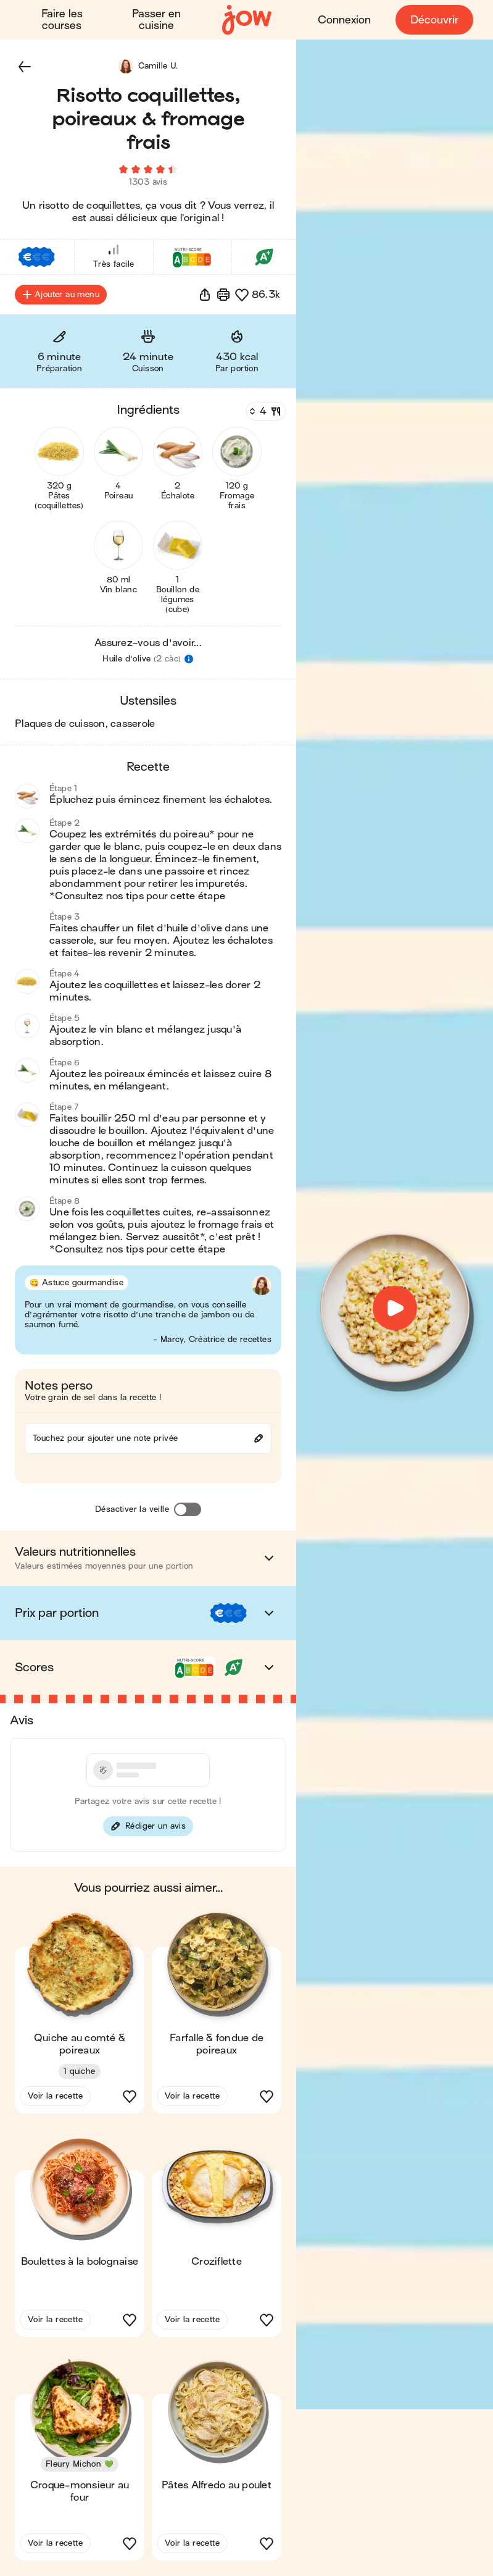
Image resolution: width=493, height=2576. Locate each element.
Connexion (344, 20)
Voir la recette (55, 2096)
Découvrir (434, 20)
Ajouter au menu (60, 295)
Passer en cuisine (156, 19)
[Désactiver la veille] (187, 1510)
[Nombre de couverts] (265, 412)
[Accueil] (247, 20)
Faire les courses (62, 19)
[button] (25, 67)
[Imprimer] (223, 295)
